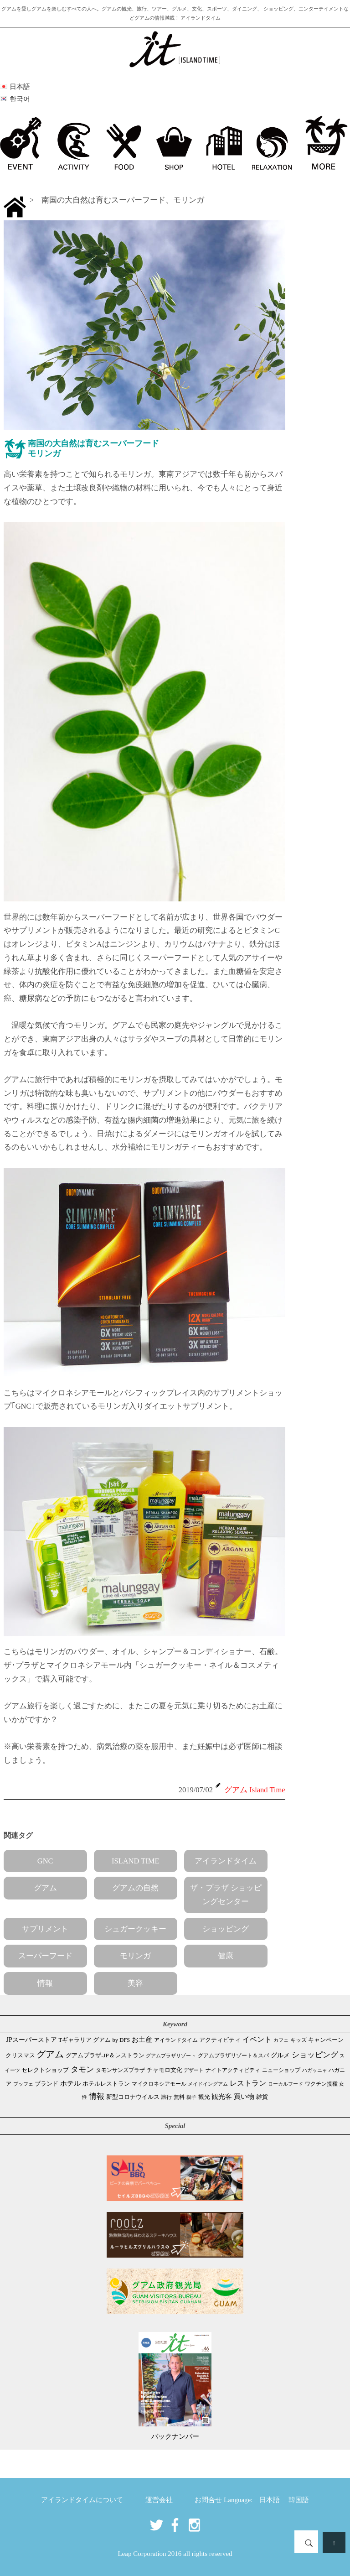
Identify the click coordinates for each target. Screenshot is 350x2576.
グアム (45, 1888)
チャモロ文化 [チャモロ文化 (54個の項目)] (164, 2070)
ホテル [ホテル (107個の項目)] (70, 2083)
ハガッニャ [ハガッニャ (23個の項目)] (314, 2070)
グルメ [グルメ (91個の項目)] (280, 2055)
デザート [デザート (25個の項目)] (194, 2070)
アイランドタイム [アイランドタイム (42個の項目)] (176, 2040)
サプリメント (45, 1929)
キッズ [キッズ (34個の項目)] (298, 2040)
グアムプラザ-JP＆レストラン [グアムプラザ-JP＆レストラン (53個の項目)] (105, 2055)
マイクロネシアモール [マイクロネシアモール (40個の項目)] (159, 2084)
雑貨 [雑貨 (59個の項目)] (262, 2096)
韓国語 (298, 2499)
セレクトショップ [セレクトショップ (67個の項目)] (45, 2069)
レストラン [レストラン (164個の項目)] (248, 2083)
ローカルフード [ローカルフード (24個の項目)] (285, 2084)
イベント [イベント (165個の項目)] (257, 2039)
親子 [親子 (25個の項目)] (191, 2097)
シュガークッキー (135, 1929)
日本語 (269, 2499)
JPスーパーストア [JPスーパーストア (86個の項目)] (31, 2039)
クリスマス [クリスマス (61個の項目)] (20, 2055)
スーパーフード (45, 1956)
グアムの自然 (135, 1888)
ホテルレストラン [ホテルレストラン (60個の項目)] (106, 2083)
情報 (45, 1983)
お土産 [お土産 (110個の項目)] (142, 2039)
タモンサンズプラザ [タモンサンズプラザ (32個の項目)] (120, 2070)
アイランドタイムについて (82, 2499)
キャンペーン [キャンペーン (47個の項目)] (326, 2040)
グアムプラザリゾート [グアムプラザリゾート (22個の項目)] (171, 2055)
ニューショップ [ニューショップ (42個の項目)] (281, 2070)
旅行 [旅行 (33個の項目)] (166, 2097)
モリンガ (135, 1956)
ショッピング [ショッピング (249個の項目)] (315, 2054)
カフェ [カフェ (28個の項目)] (280, 2040)
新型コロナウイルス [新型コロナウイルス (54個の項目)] (133, 2097)
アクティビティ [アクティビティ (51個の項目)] (220, 2040)
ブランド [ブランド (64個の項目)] (46, 2083)
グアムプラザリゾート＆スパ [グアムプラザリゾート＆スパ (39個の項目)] (233, 2055)
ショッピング (225, 1929)
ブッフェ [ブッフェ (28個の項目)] (23, 2084)
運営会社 (159, 2499)
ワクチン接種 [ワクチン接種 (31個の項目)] (321, 2084)
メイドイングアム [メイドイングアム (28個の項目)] (208, 2084)
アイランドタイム (226, 1861)
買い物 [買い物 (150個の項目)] (244, 2096)
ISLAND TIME (136, 1861)
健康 (225, 1956)
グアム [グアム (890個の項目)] (50, 2054)
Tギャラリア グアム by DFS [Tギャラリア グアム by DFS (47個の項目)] (94, 2040)
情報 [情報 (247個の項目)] (96, 2096)
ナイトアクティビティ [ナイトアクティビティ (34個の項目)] (233, 2070)
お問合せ (208, 2499)
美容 (135, 1983)
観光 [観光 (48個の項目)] (204, 2097)
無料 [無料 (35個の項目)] (179, 2097)
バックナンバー (175, 2436)
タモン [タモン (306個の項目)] (82, 2069)
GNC (45, 1861)
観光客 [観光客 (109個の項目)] (221, 2096)
